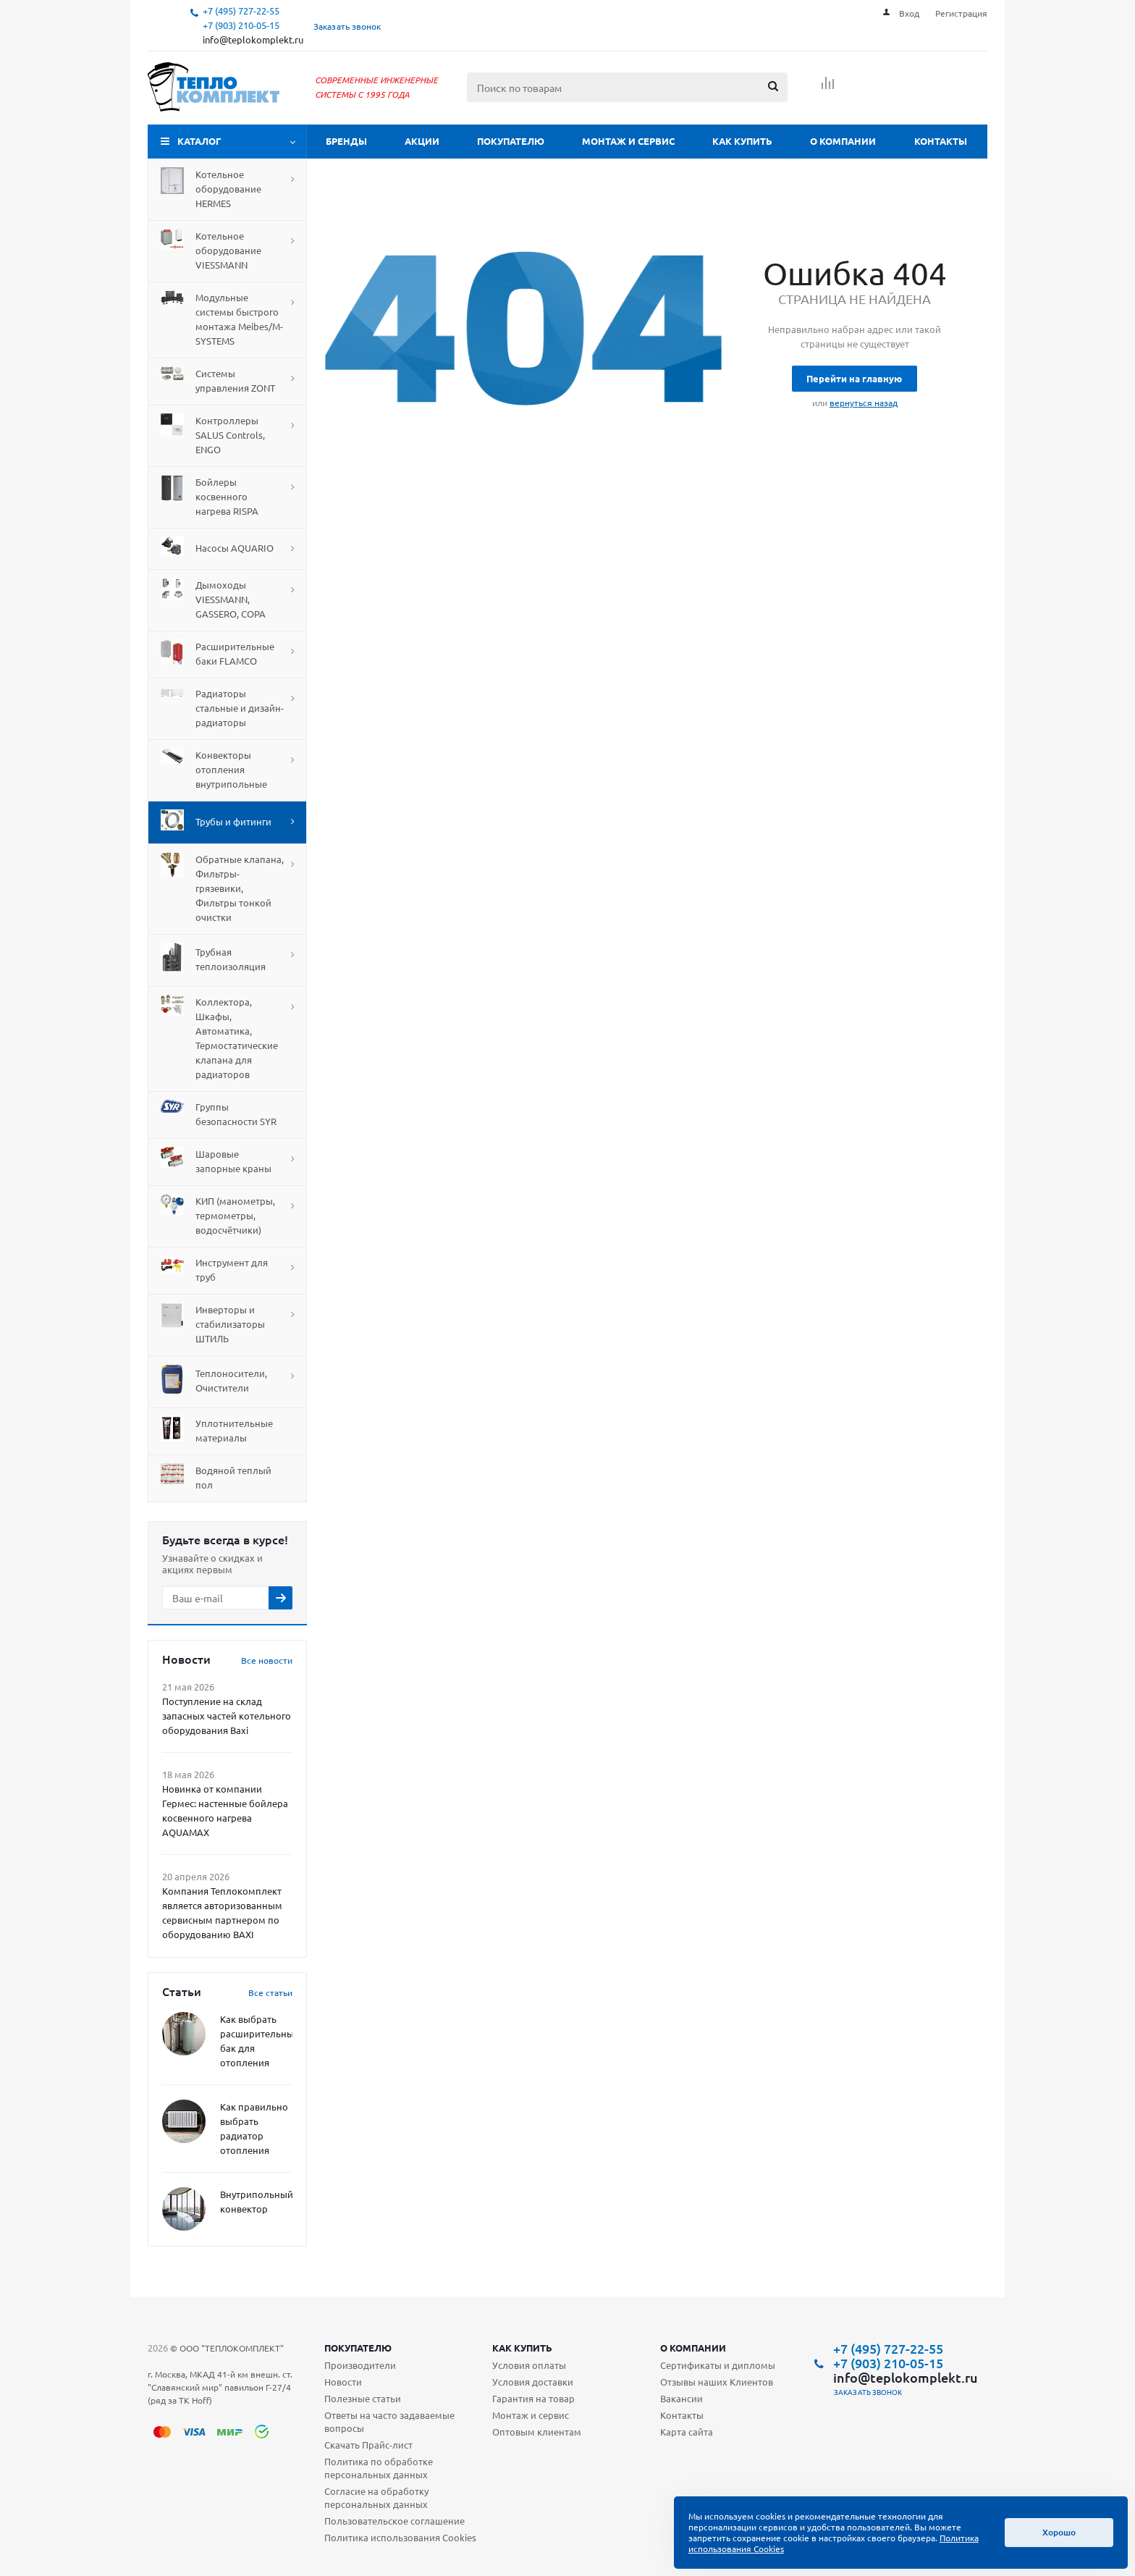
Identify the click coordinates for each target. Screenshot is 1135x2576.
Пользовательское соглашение (394, 2520)
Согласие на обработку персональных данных (376, 2497)
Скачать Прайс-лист (368, 2444)
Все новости (266, 1660)
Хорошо (1059, 2532)
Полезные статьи (362, 2398)
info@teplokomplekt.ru (253, 39)
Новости (343, 2381)
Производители (360, 2365)
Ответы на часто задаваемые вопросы (389, 2421)
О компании (843, 141)
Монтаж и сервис (628, 141)
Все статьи (270, 1992)
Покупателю (510, 141)
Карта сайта (686, 2431)
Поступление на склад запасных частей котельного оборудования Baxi (226, 1715)
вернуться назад (864, 402)
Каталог (199, 141)
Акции (422, 141)
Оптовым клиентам (536, 2431)
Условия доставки (532, 2381)
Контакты (940, 141)
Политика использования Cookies (400, 2537)
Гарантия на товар (533, 2398)
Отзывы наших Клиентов (716, 2381)
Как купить (742, 141)
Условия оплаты (529, 2365)
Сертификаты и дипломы (717, 2365)
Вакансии (681, 2398)
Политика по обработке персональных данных (378, 2467)
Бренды (346, 141)
